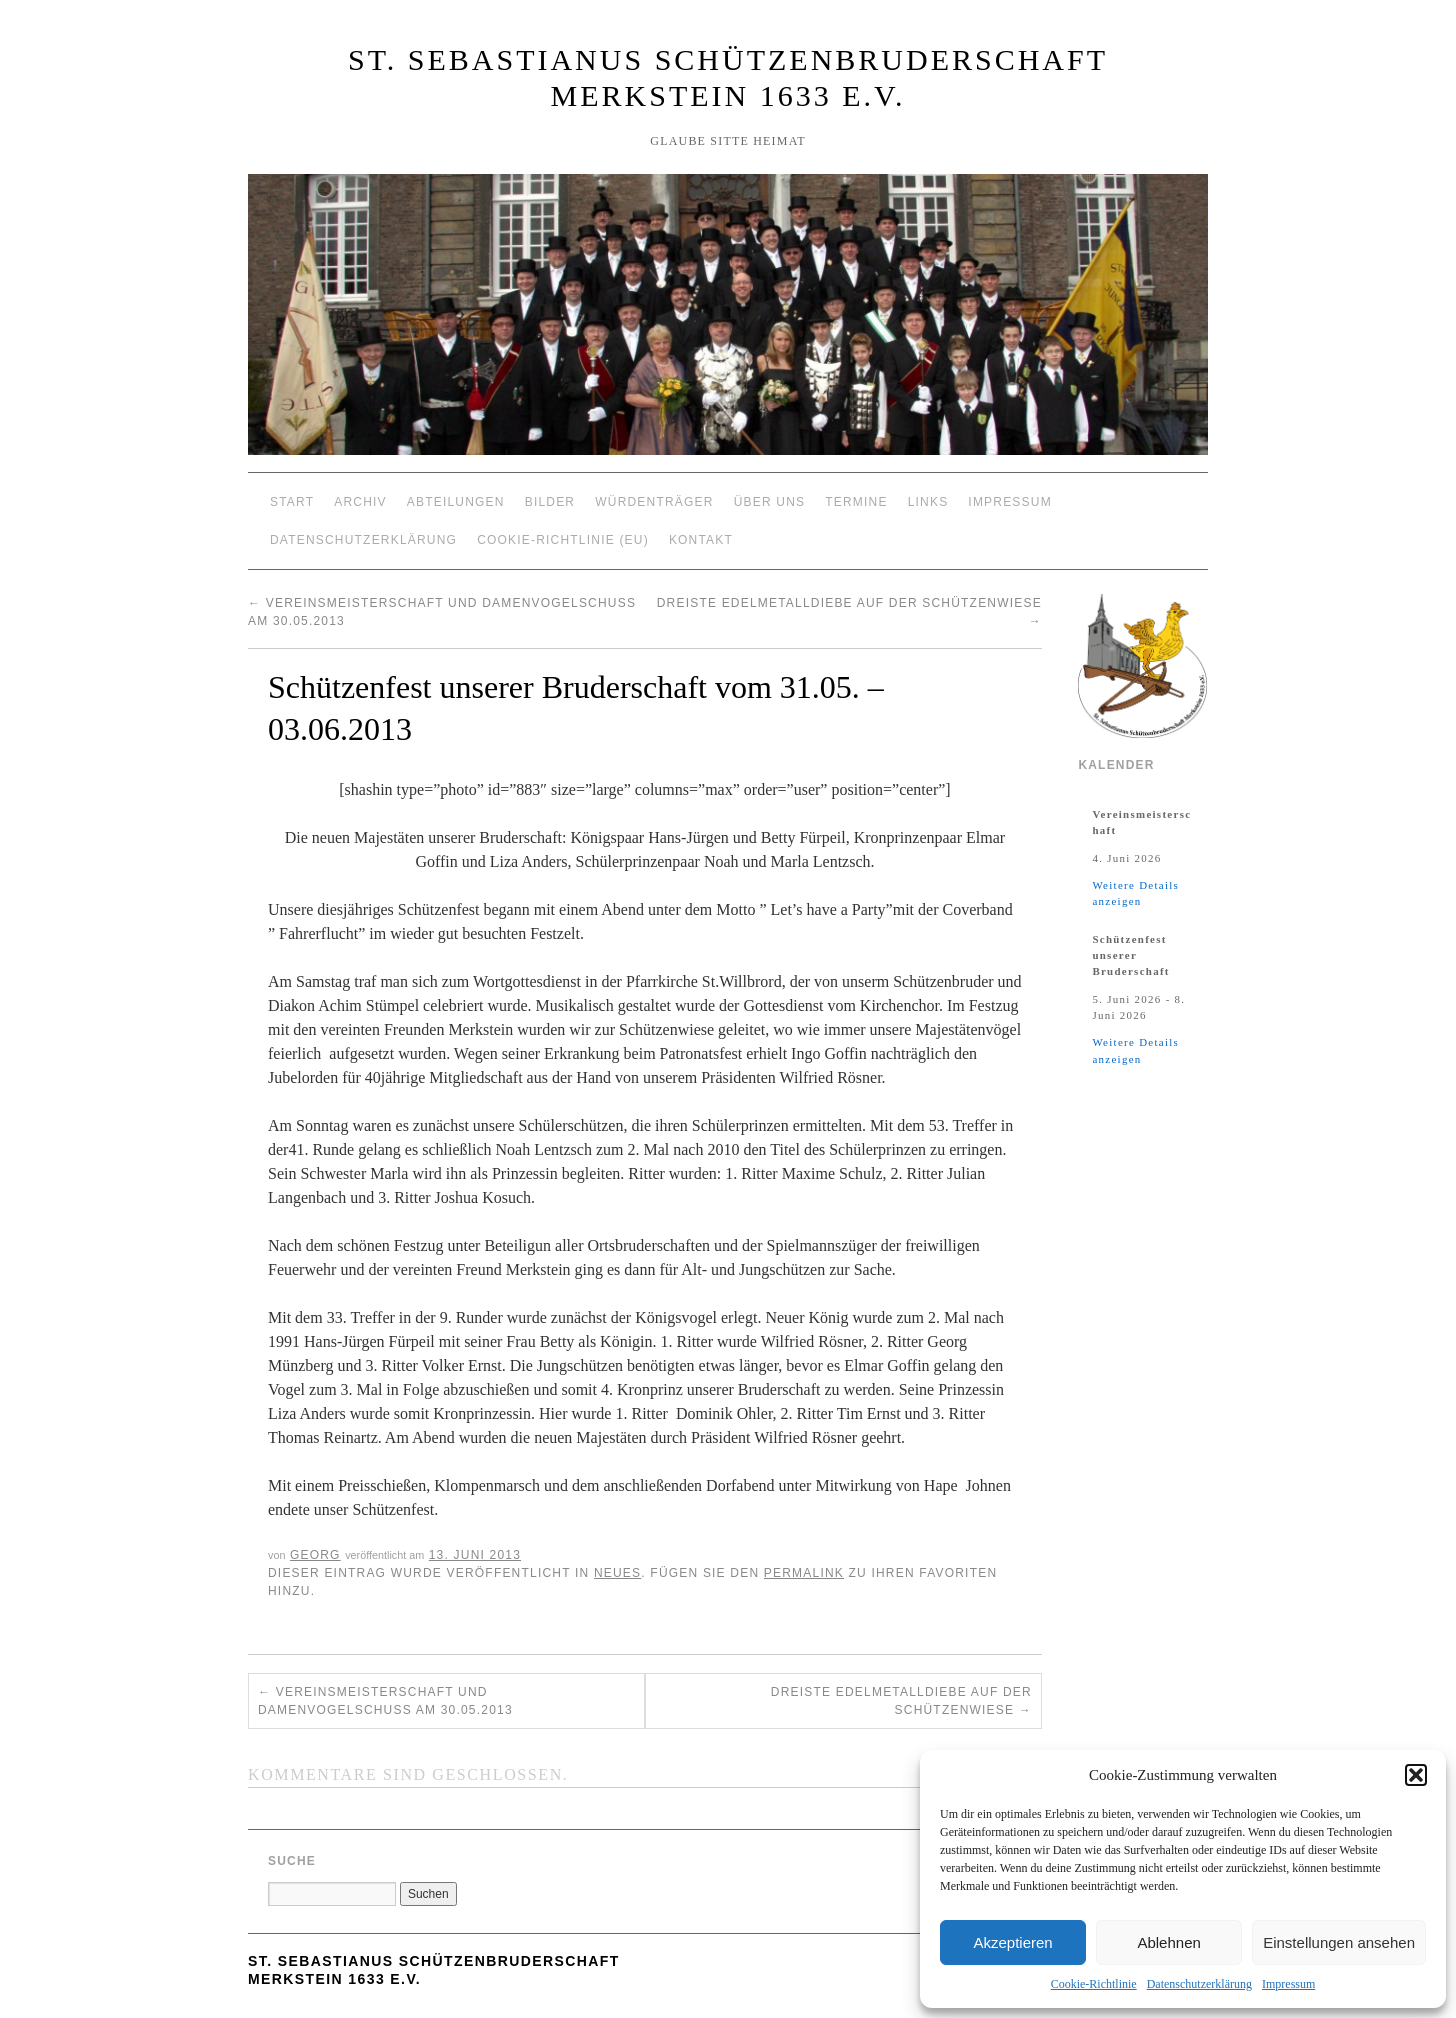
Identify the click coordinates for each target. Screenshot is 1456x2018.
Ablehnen (1168, 1942)
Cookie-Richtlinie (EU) (563, 540)
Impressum (1288, 1984)
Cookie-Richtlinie (1094, 1984)
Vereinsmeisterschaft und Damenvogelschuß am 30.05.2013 (385, 1701)
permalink (804, 1573)
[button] (1416, 1775)
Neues (617, 1573)
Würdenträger (654, 502)
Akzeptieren (1012, 1942)
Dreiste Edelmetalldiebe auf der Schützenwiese (901, 1701)
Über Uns (770, 502)
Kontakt (701, 540)
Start (292, 502)
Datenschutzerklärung (1199, 1984)
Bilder (550, 502)
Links (928, 502)
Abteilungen (456, 502)
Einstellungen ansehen (1339, 1942)
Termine (856, 502)
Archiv (360, 502)
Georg (315, 1555)
